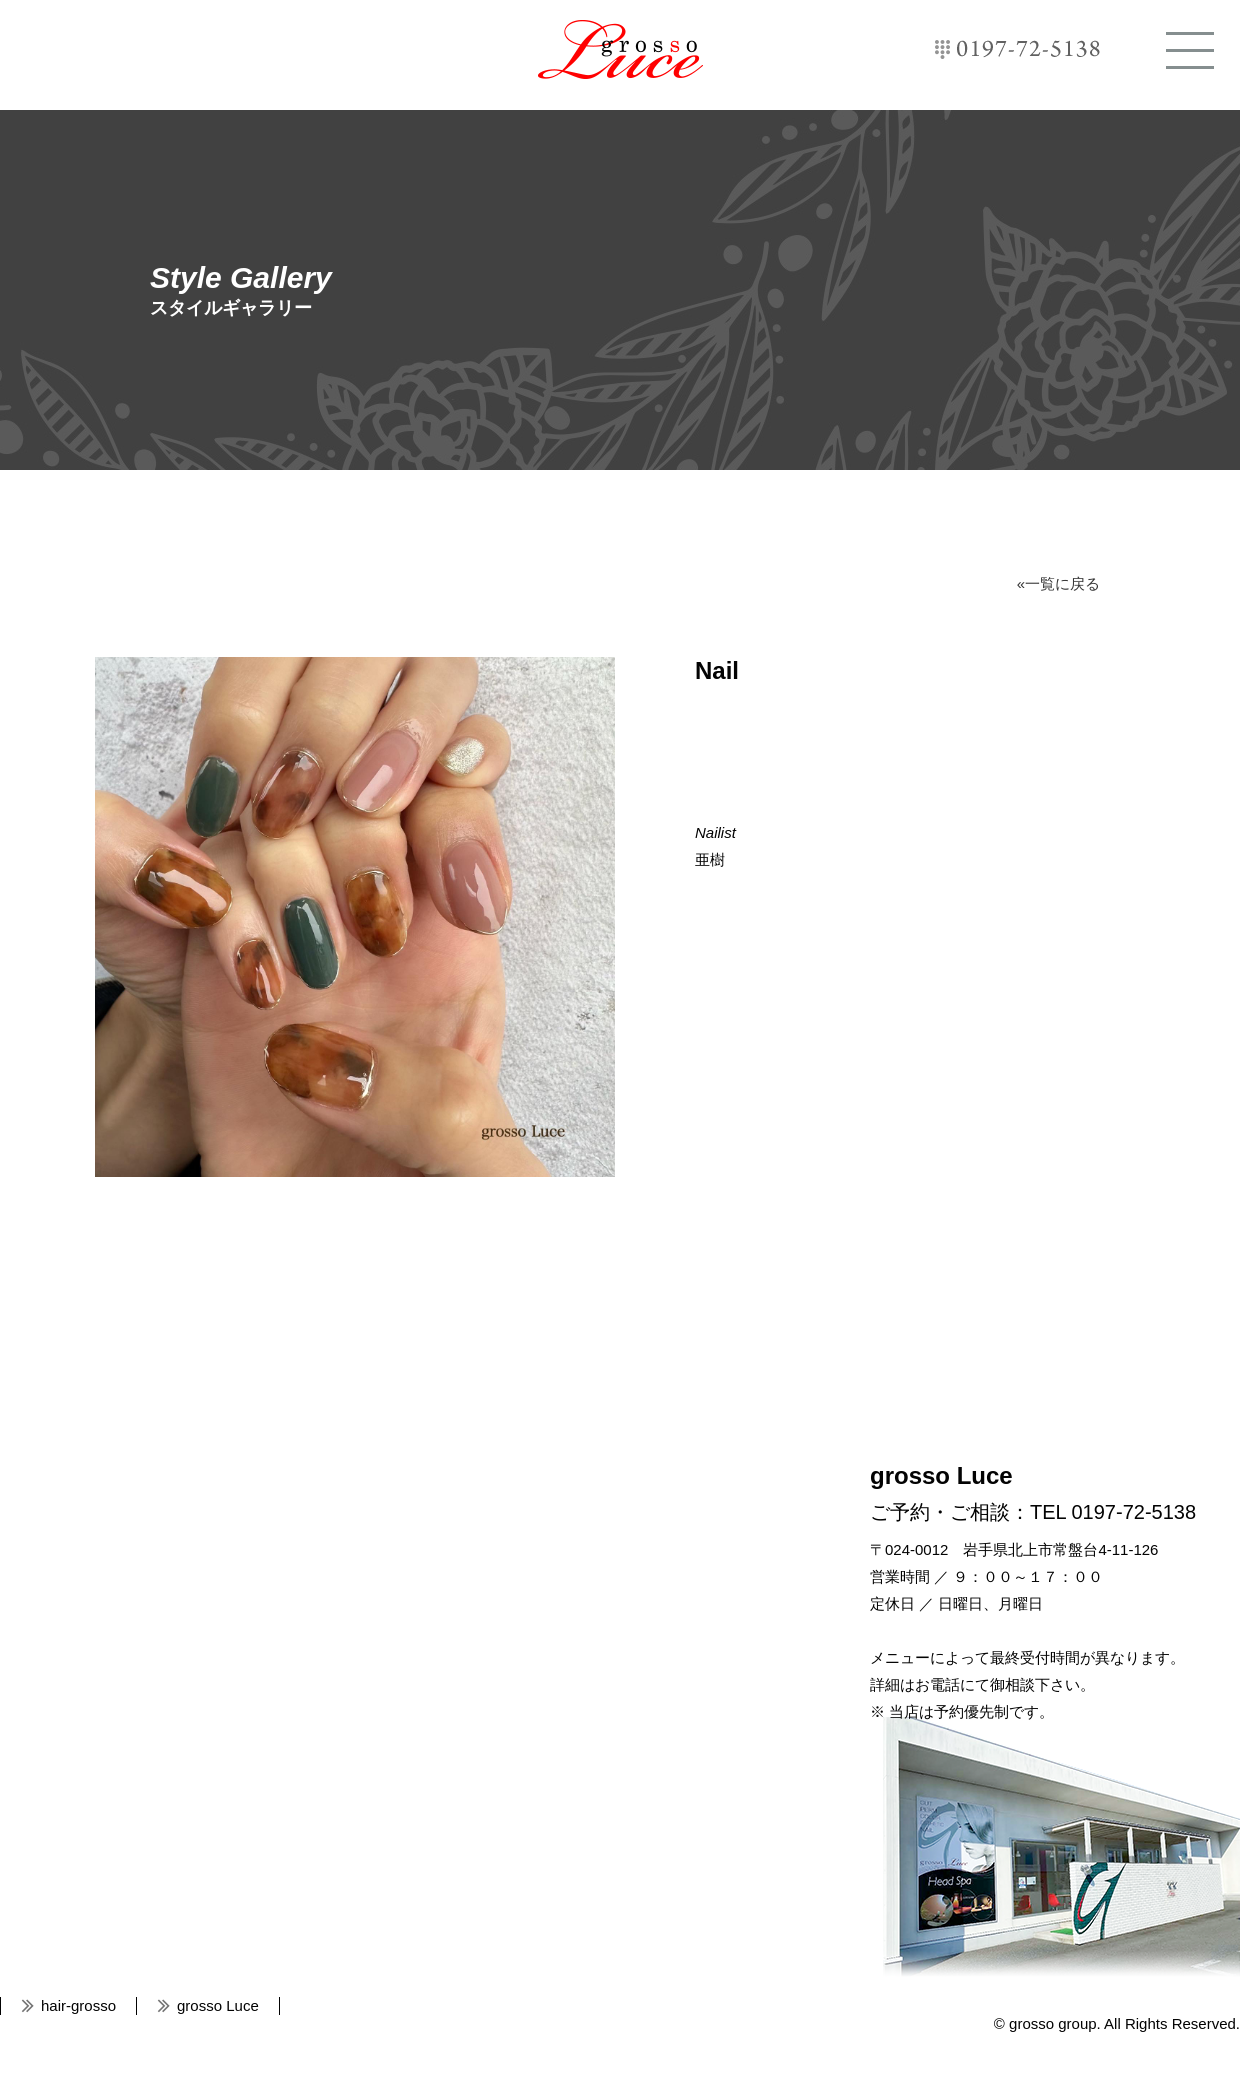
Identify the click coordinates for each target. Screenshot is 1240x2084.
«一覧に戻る (1058, 583)
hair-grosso (78, 2005)
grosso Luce (620, 49)
